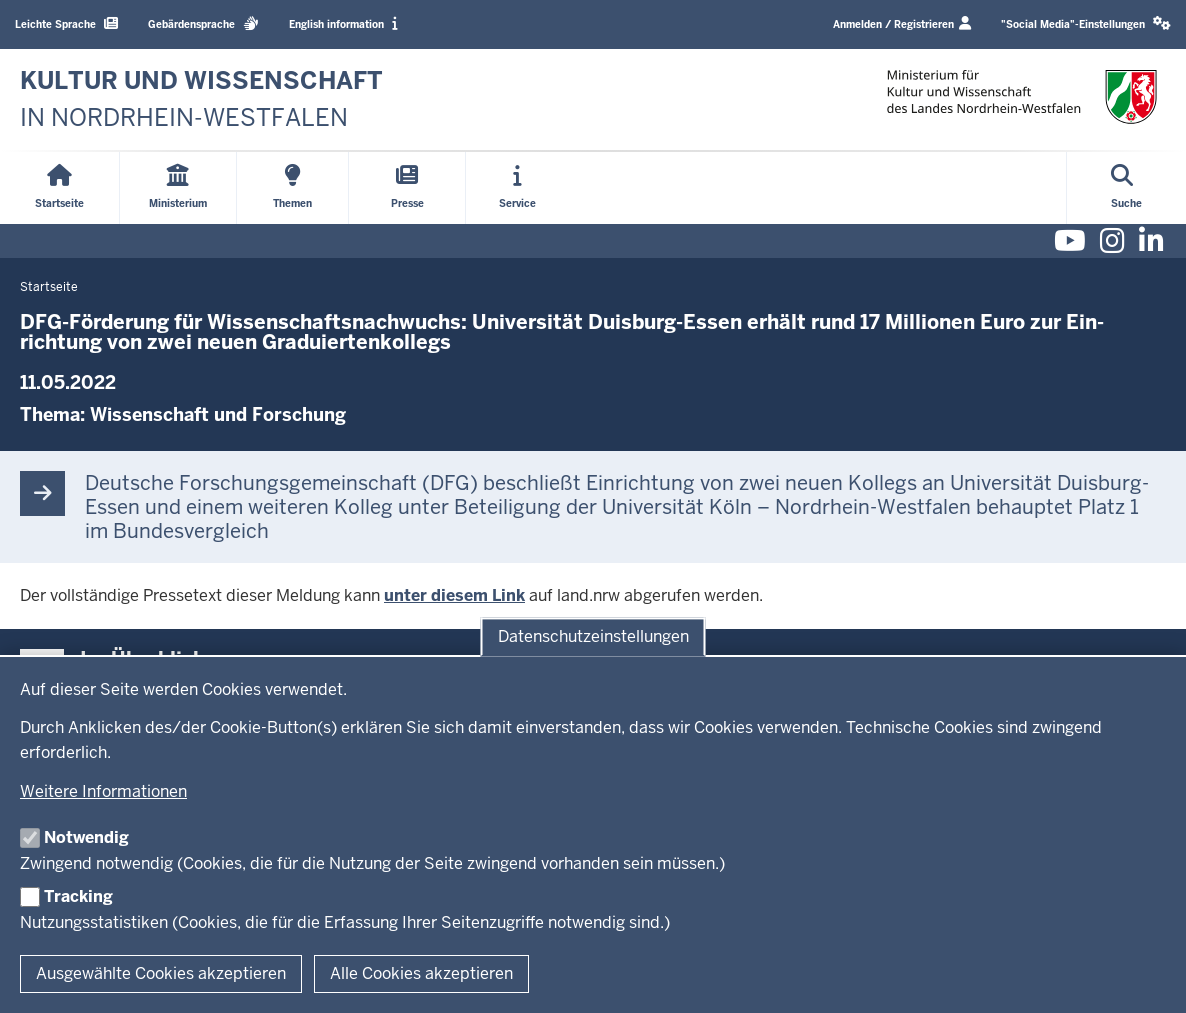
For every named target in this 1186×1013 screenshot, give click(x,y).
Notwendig (86, 837)
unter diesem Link (454, 595)
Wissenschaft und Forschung (218, 414)
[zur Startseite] (201, 99)
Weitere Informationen (103, 791)
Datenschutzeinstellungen (593, 636)
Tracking (78, 896)
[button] (1086, 24)
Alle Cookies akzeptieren (421, 973)
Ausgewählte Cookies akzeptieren (161, 973)
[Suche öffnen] (1126, 188)
